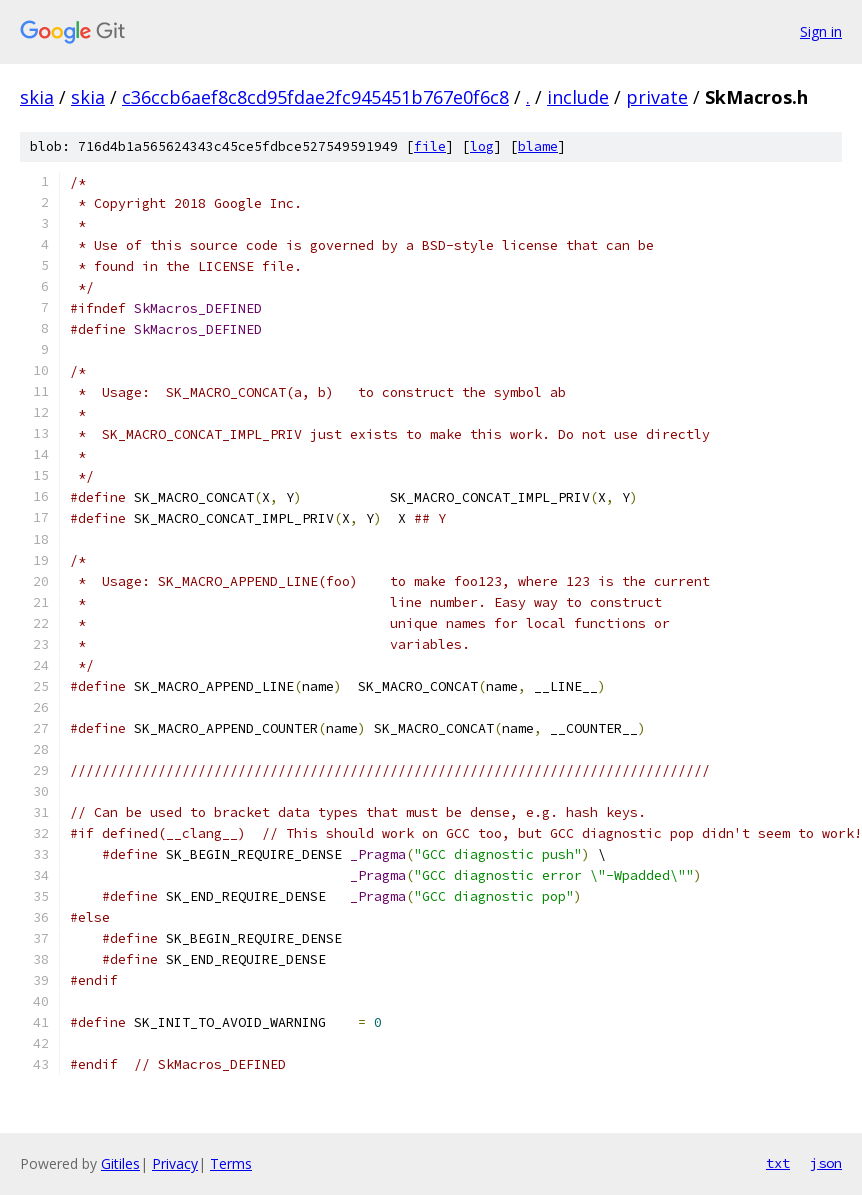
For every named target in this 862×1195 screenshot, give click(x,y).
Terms (231, 1163)
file (430, 146)
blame (538, 146)
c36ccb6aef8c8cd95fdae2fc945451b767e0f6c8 (315, 97)
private (657, 97)
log (482, 146)
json (826, 1163)
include (578, 97)
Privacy (175, 1163)
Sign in (821, 31)
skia (37, 97)
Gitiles (120, 1163)
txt (778, 1163)
